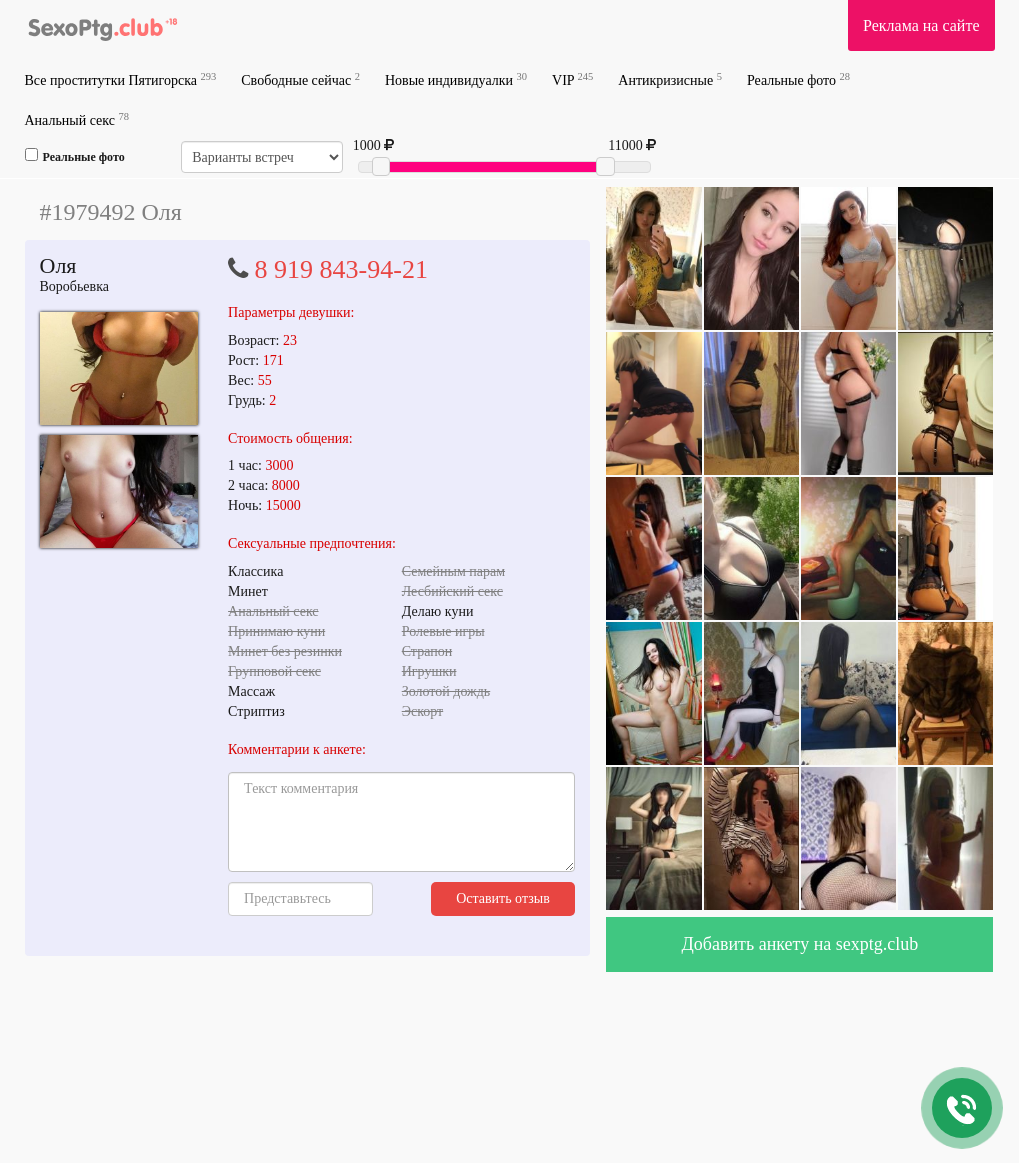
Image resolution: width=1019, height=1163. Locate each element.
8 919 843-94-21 (341, 269)
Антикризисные (670, 79)
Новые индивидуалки (456, 79)
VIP (572, 79)
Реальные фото (798, 79)
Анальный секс (77, 119)
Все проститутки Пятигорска (121, 79)
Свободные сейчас (300, 79)
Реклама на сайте (921, 25)
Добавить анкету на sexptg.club (800, 944)
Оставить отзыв (503, 898)
